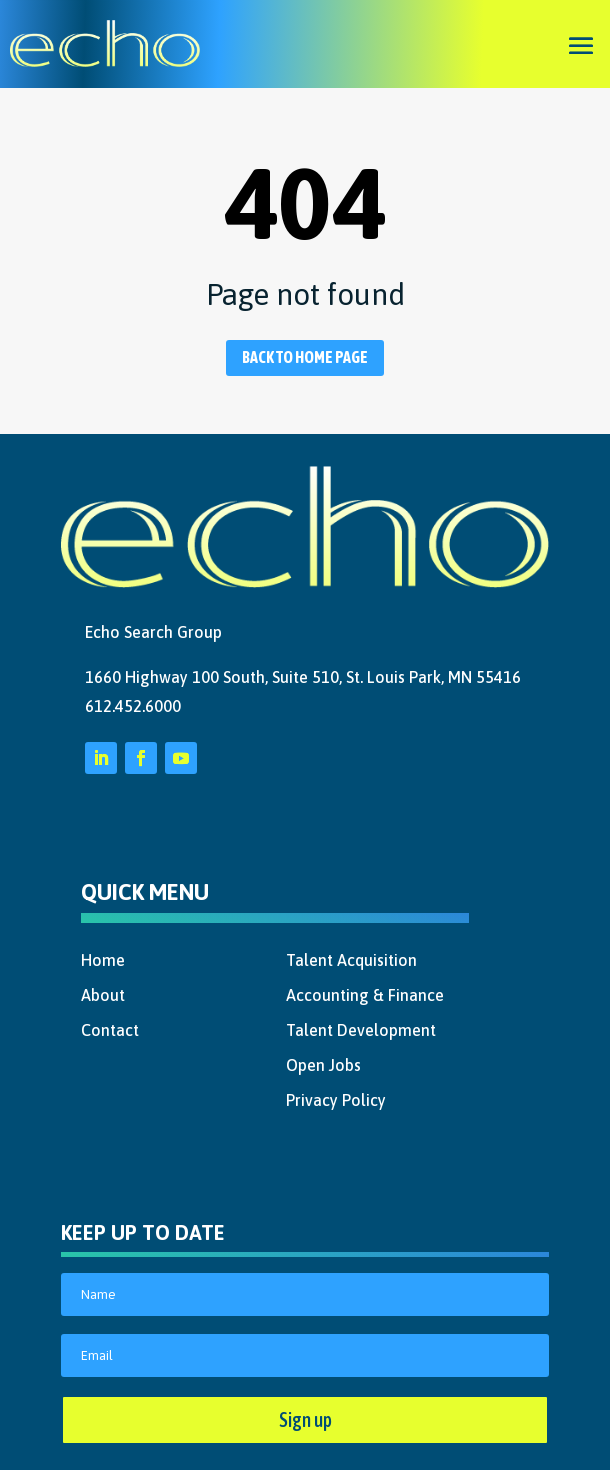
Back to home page (305, 357)
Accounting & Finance (365, 995)
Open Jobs (323, 1065)
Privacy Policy (336, 1100)
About (103, 995)
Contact (110, 1030)
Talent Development (361, 1030)
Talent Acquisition (351, 960)
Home (103, 960)
